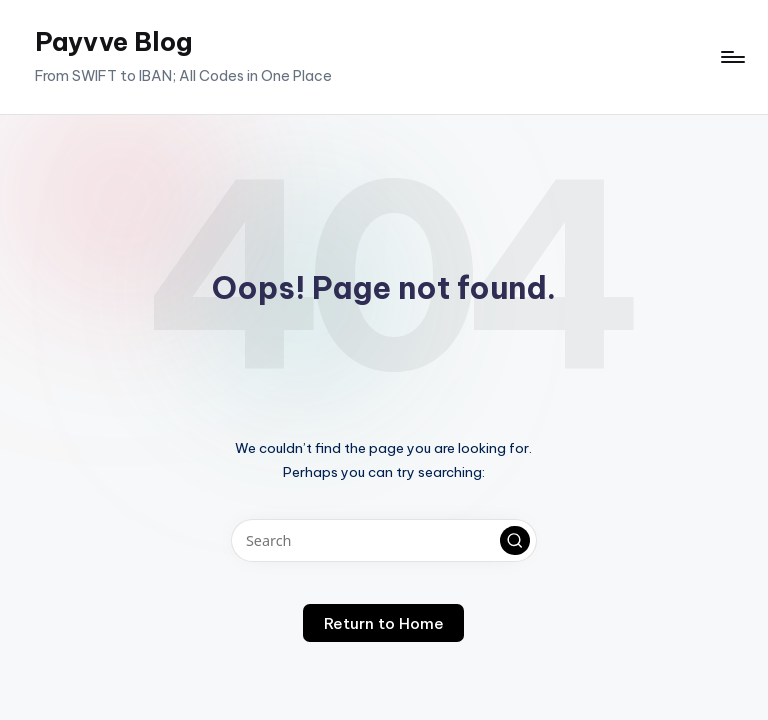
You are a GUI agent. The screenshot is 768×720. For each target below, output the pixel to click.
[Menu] (731, 57)
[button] (515, 541)
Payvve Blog (113, 42)
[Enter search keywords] (383, 540)
